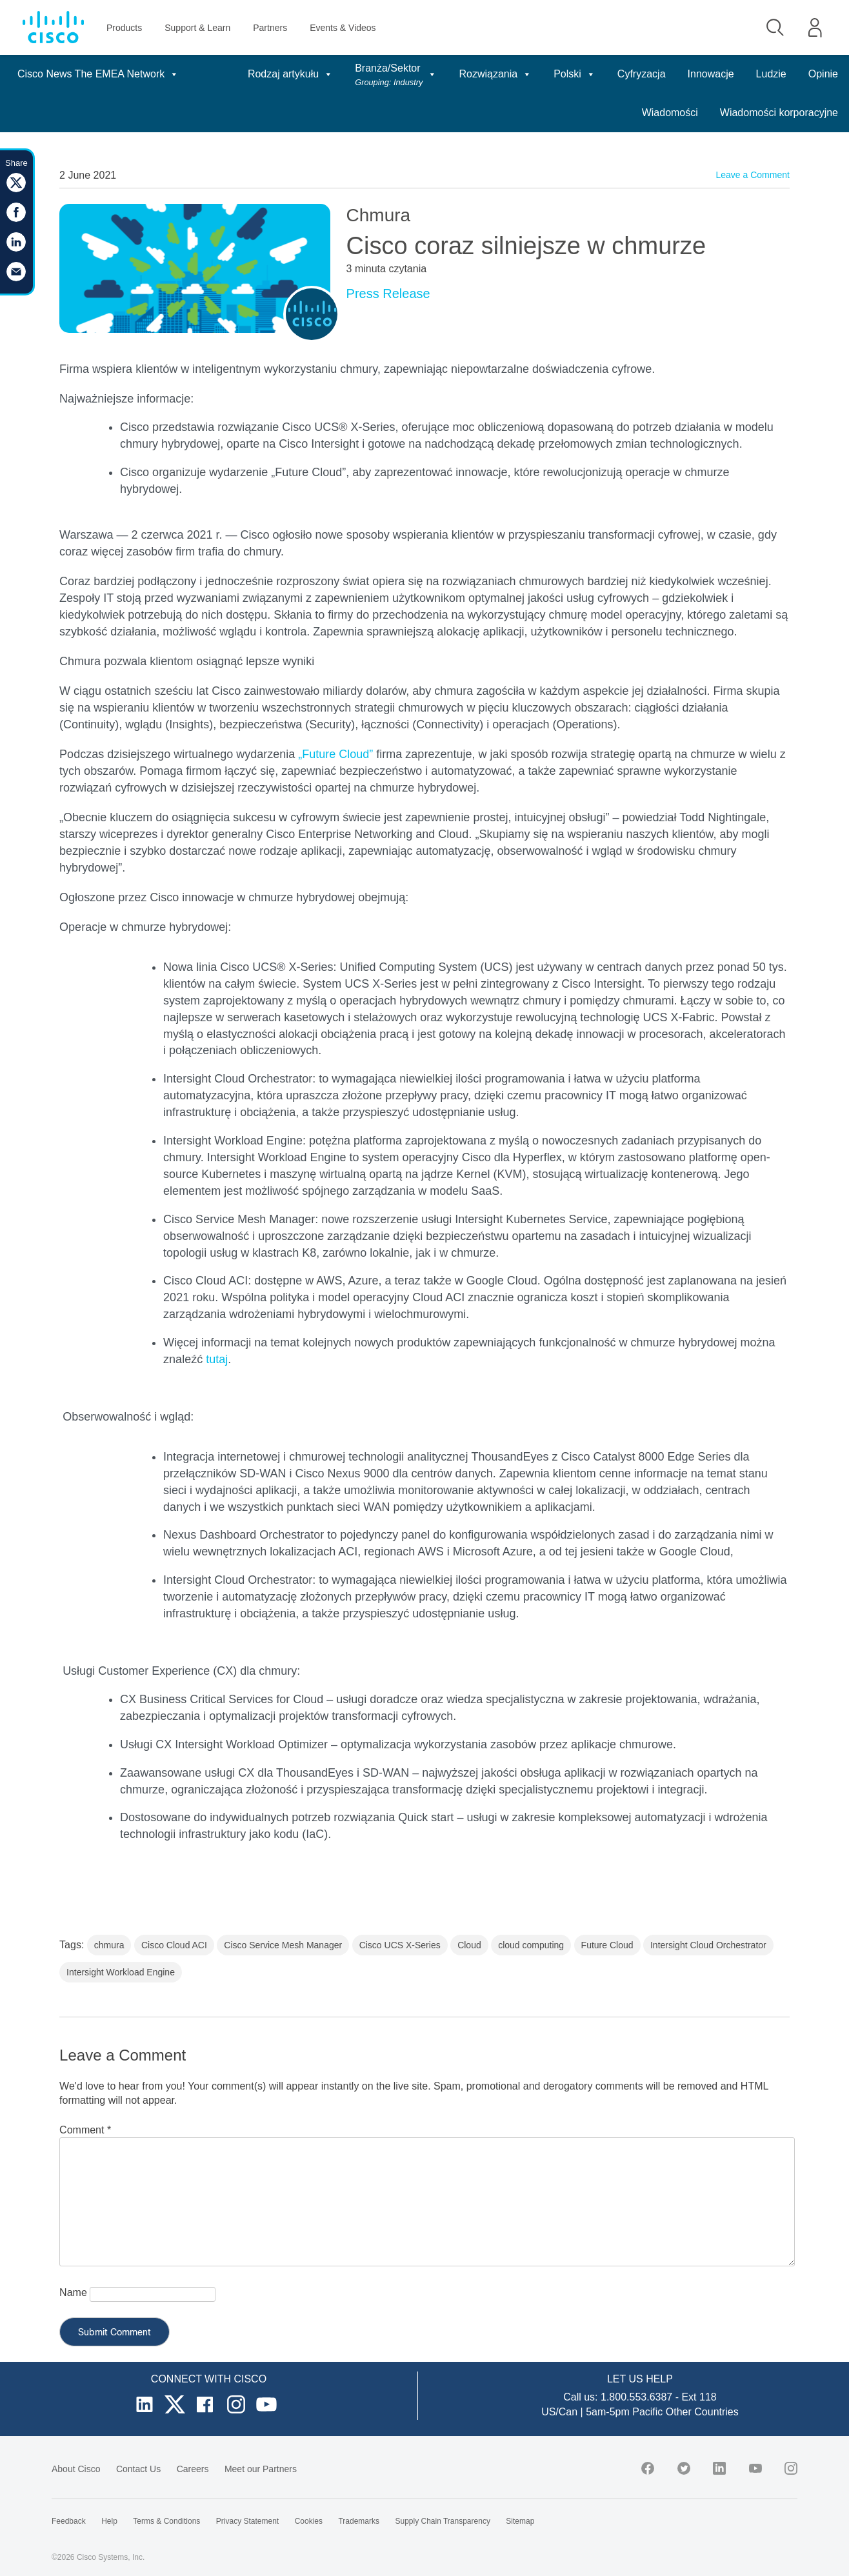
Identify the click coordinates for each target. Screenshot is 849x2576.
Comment (85, 2129)
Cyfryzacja (641, 73)
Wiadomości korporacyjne (779, 112)
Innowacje (711, 73)
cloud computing (531, 1945)
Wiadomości (670, 112)
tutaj (217, 1359)
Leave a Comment (752, 175)
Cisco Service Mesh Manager (283, 1945)
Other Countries (702, 2411)
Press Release (388, 293)
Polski (574, 73)
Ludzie (771, 73)
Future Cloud (607, 1945)
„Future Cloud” (335, 754)
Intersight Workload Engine (120, 1972)
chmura (109, 1945)
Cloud (469, 1945)
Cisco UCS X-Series (400, 1945)
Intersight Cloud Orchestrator (708, 1945)
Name (73, 2292)
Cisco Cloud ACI (174, 1945)
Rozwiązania (495, 73)
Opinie (823, 73)
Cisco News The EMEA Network (98, 73)
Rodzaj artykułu (290, 73)
